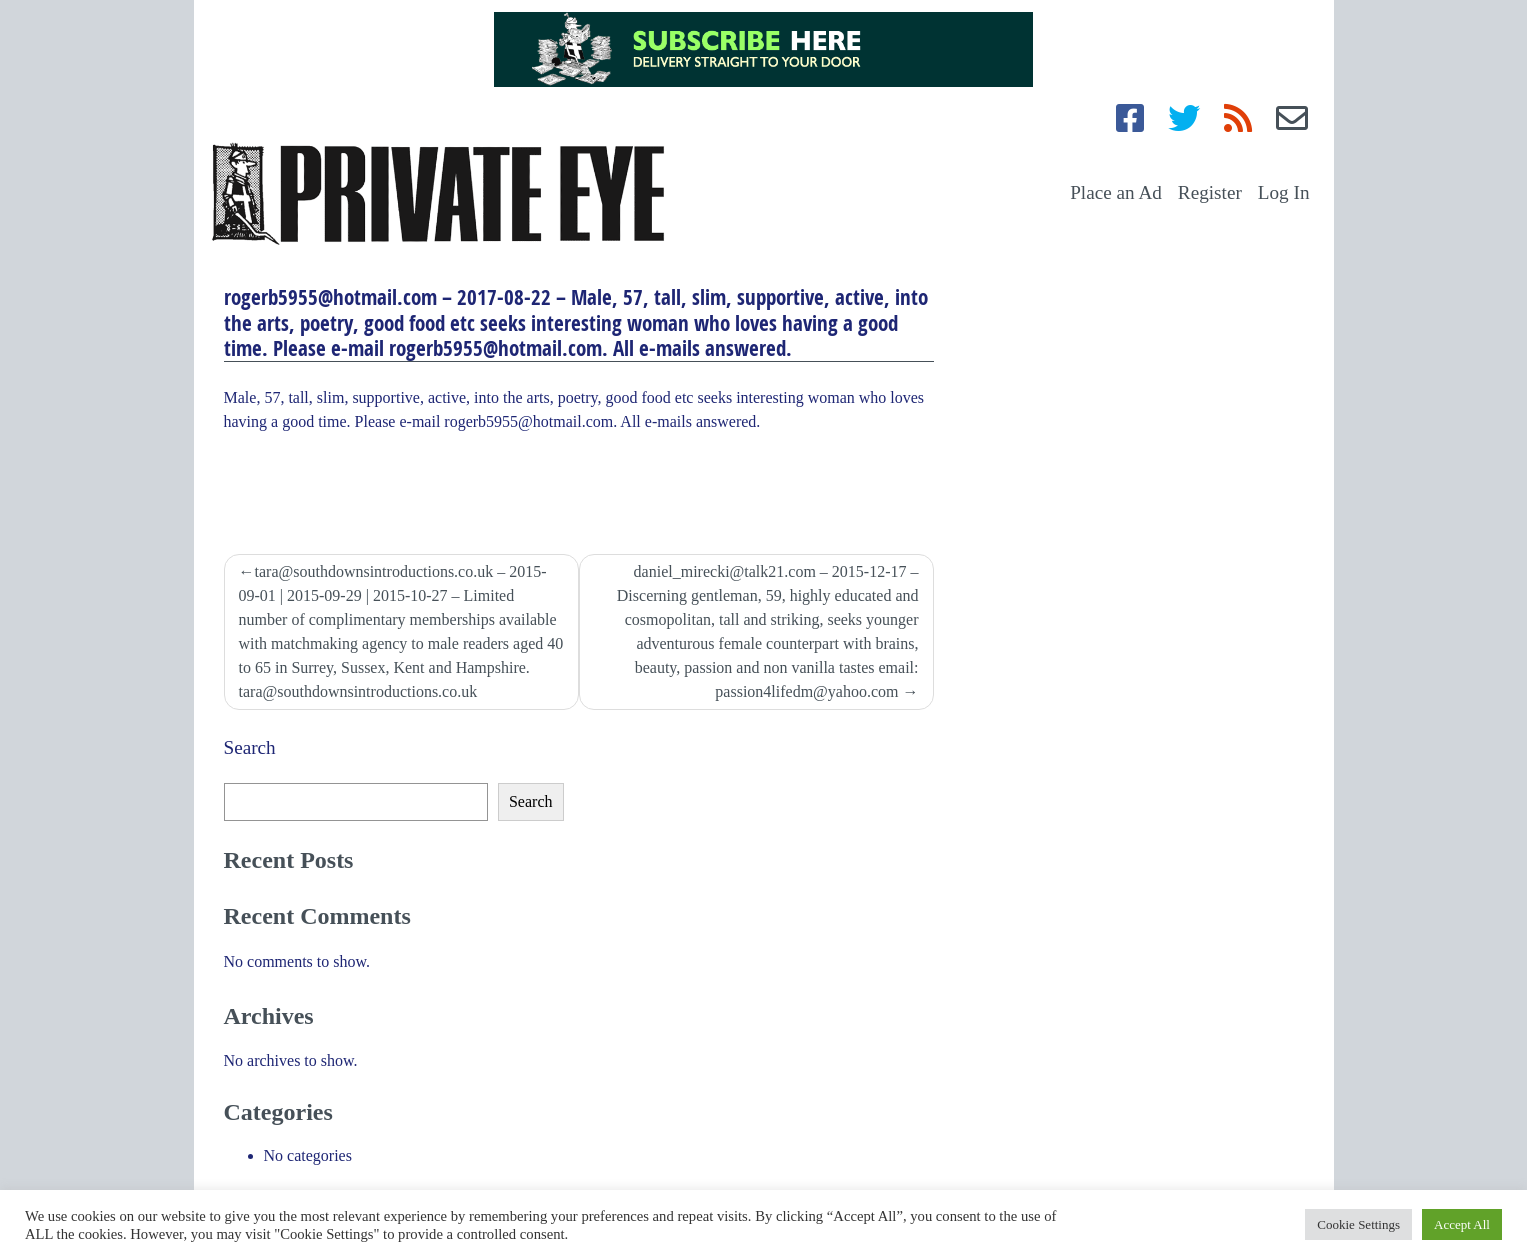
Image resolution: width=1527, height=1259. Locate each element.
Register (1210, 192)
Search (250, 747)
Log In (1284, 192)
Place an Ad (1116, 192)
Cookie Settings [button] (1358, 1224)
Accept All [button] (1462, 1224)
